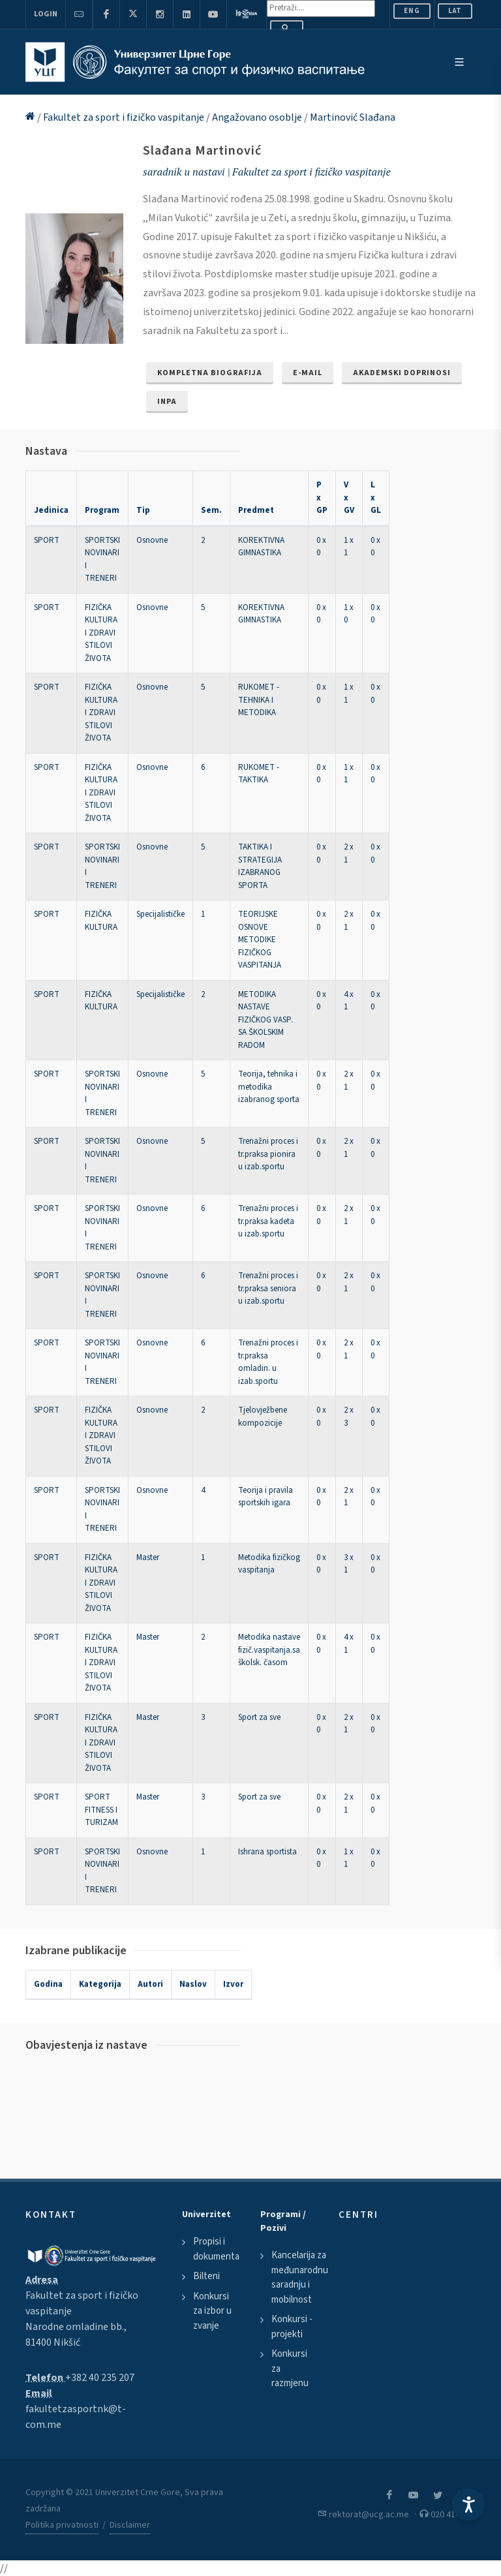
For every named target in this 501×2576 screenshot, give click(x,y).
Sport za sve (259, 1717)
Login (45, 14)
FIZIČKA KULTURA (101, 920)
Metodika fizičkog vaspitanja (269, 1564)
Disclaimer (130, 2525)
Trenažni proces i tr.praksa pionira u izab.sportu (268, 1154)
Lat (455, 11)
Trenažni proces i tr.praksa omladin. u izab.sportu (268, 1362)
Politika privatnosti (62, 2525)
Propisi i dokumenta (216, 2249)
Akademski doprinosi (402, 372)
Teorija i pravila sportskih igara (265, 1496)
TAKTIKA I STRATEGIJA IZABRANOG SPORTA (260, 866)
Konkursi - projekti (291, 2326)
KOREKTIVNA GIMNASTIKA (261, 546)
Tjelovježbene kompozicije (262, 1416)
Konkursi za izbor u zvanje (212, 2311)
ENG (412, 11)
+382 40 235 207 (99, 2377)
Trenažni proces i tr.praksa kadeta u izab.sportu (268, 1221)
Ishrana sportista (267, 1852)
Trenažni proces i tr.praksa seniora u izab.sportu (268, 1288)
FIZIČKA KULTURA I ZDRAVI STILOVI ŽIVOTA (101, 633)
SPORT (46, 540)
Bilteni (206, 2276)
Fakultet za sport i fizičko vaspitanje (124, 117)
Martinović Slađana (352, 117)
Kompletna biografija (209, 372)
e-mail (307, 372)
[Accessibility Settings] (468, 2504)
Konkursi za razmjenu (290, 2368)
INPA (167, 401)
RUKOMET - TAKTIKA (258, 773)
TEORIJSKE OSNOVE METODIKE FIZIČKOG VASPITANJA (259, 939)
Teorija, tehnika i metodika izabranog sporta (268, 1086)
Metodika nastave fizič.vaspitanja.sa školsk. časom (269, 1649)
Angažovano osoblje (258, 117)
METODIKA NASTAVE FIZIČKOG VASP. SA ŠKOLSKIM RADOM (265, 1020)
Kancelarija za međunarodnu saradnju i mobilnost (299, 2277)
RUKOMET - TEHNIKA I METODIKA (258, 699)
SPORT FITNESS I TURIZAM (101, 1809)
